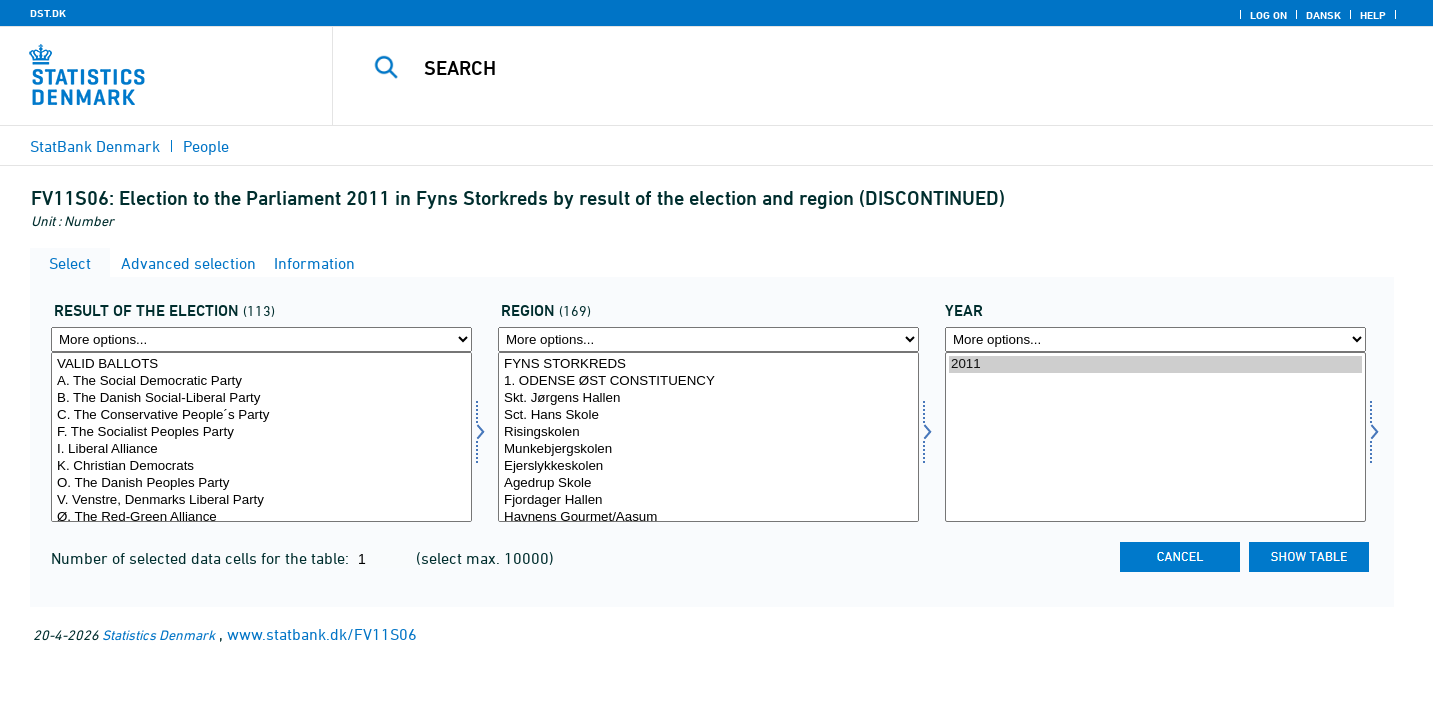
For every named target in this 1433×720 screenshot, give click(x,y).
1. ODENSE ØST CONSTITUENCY (708, 381)
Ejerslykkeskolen (708, 466)
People (206, 146)
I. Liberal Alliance (261, 449)
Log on (1268, 15)
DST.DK (48, 13)
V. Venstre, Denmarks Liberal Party (261, 500)
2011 (1155, 364)
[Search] (850, 68)
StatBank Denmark (95, 146)
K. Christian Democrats (261, 466)
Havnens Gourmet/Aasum (708, 517)
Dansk (1323, 15)
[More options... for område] (708, 339)
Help (1373, 15)
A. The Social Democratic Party (261, 381)
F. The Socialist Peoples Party (261, 432)
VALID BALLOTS (261, 364)
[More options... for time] (1155, 339)
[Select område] (708, 437)
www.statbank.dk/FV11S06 (322, 634)
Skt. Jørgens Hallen (708, 398)
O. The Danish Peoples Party (261, 483)
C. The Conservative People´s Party (261, 415)
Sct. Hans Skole (708, 415)
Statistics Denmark (158, 634)
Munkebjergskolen (708, 449)
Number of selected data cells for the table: (202, 558)
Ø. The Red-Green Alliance (261, 517)
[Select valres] (261, 437)
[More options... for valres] (261, 339)
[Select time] (1155, 437)
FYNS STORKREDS (708, 364)
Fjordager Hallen (708, 500)
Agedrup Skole (708, 483)
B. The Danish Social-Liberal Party (261, 398)
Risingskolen (708, 432)
